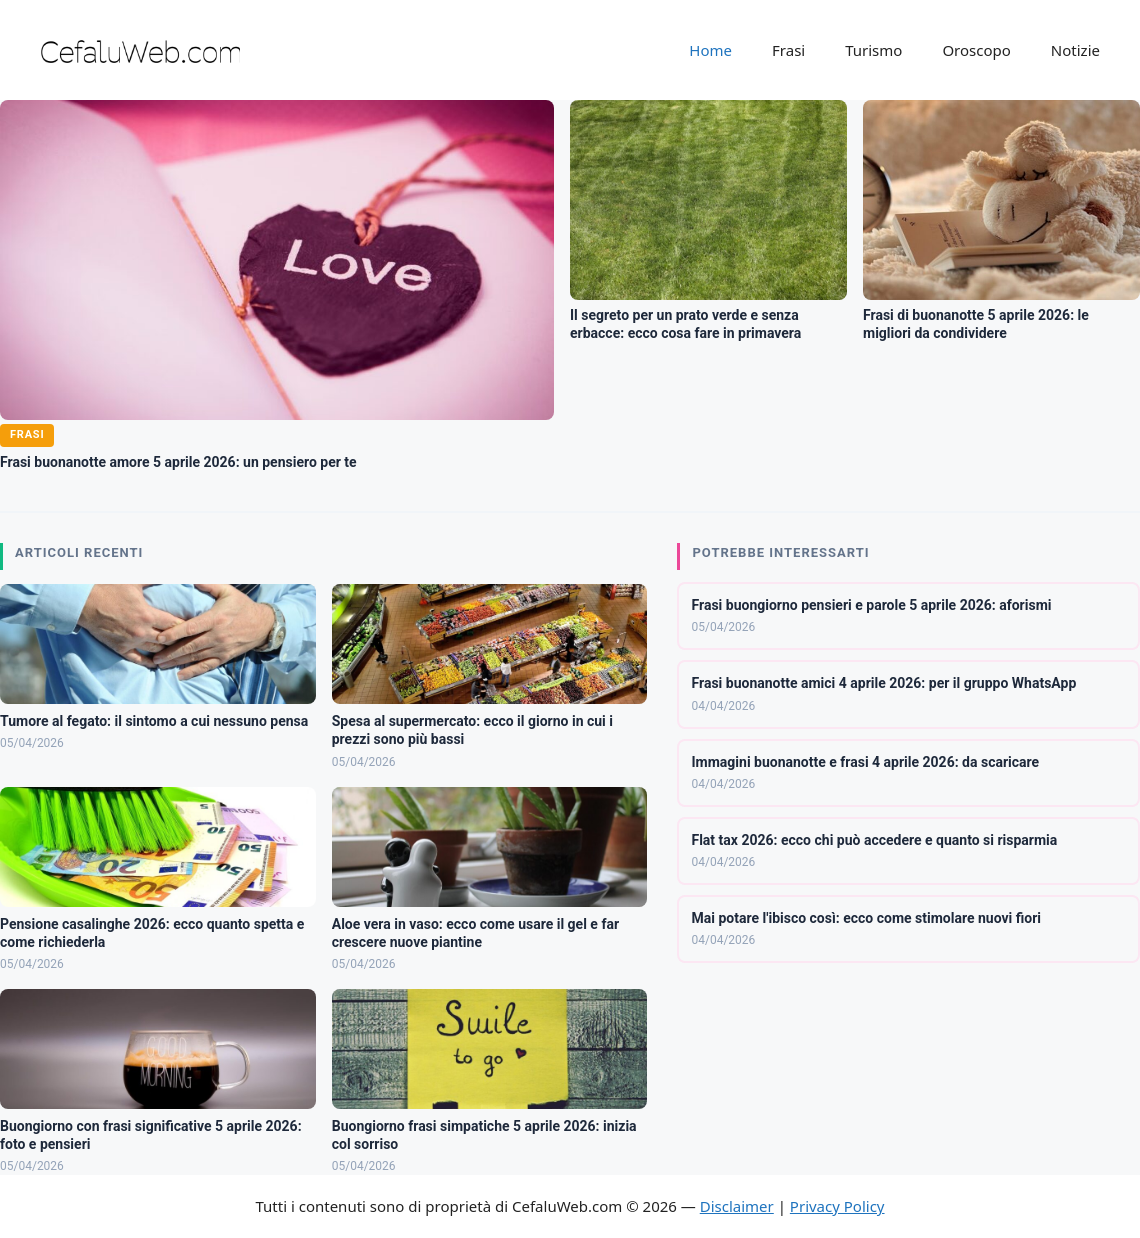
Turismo (873, 50)
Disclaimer (737, 1206)
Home (710, 50)
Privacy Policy (837, 1206)
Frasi (788, 50)
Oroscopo (976, 50)
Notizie (1075, 50)
